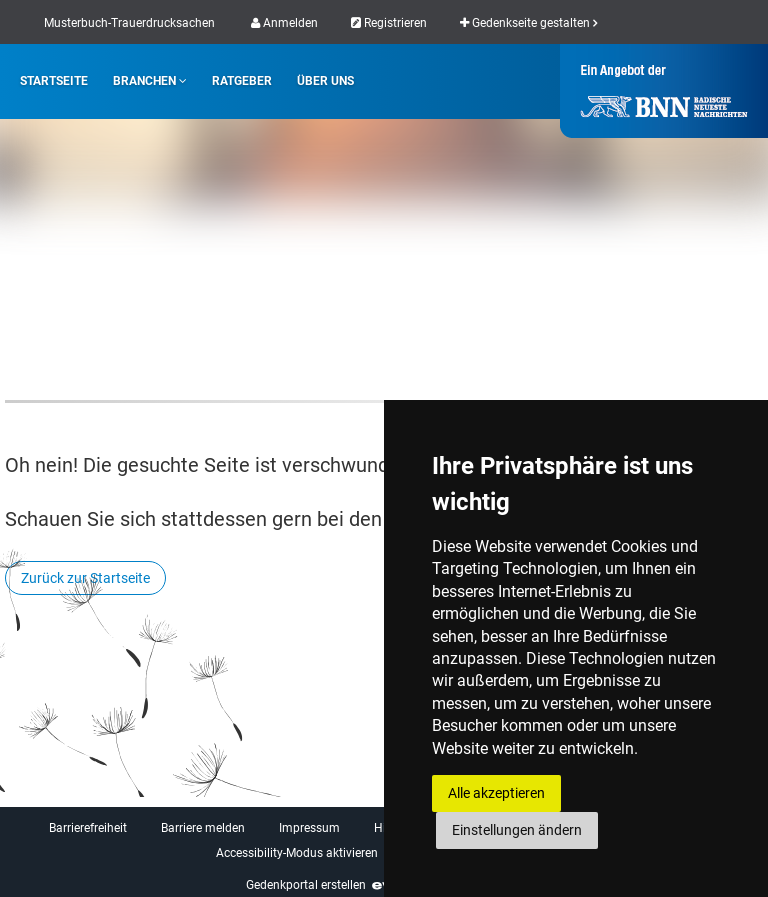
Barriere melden (203, 828)
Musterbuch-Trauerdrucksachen (129, 23)
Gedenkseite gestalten (528, 23)
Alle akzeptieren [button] (496, 793)
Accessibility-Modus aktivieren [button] (297, 853)
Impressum (309, 828)
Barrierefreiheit (88, 828)
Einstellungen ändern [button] (517, 830)
